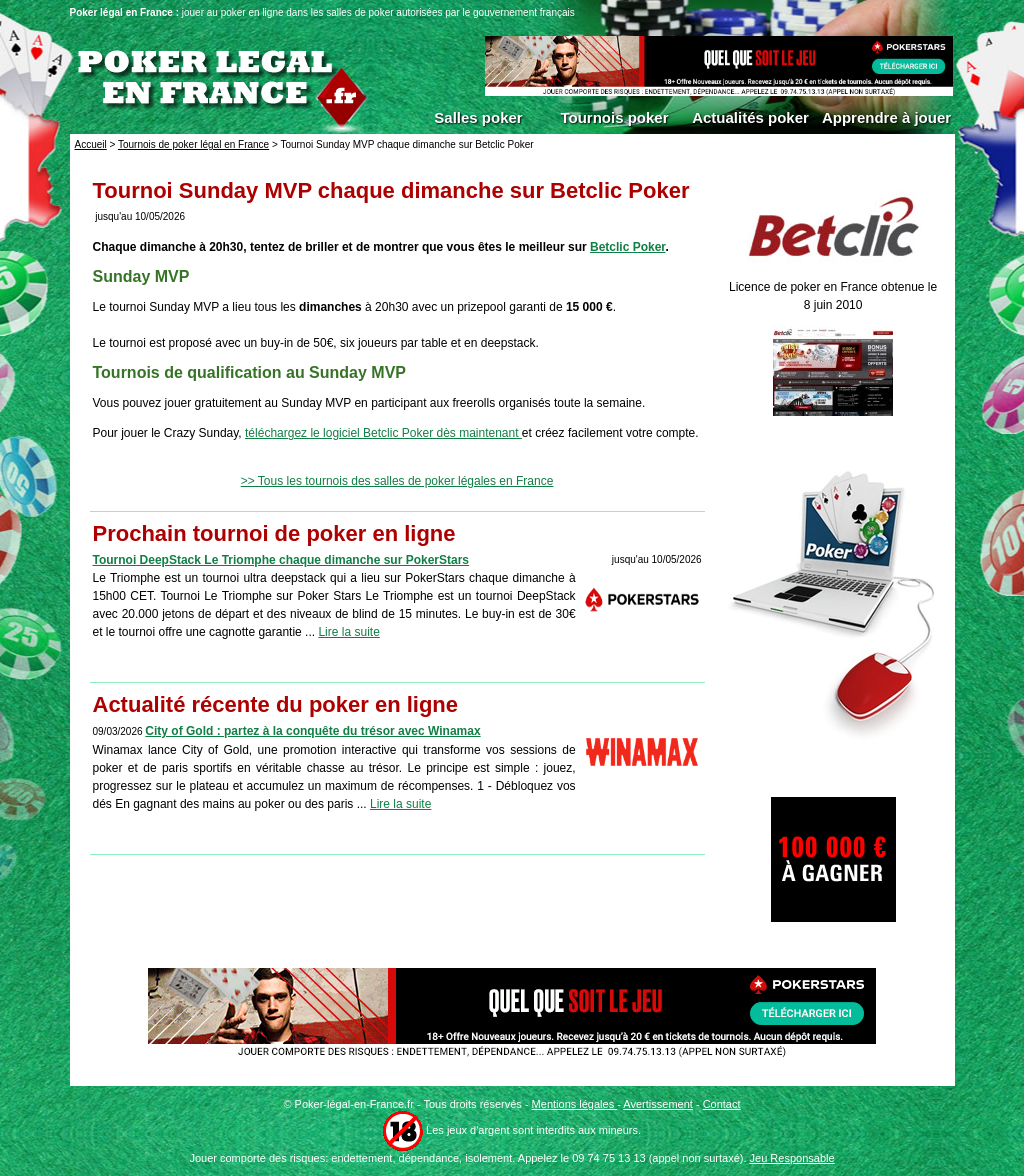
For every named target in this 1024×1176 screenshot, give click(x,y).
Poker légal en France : (126, 12)
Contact (722, 1104)
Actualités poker (750, 117)
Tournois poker (614, 117)
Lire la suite (348, 632)
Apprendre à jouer (886, 117)
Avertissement (658, 1104)
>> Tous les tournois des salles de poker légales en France (397, 481)
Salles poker (478, 117)
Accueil (91, 144)
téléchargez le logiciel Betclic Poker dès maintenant (383, 433)
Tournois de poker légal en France (193, 144)
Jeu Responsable (792, 1158)
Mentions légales (575, 1104)
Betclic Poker (627, 247)
